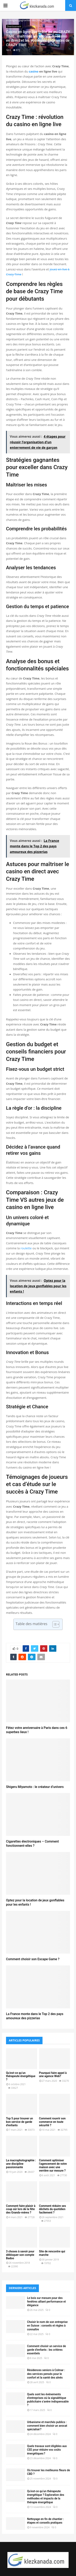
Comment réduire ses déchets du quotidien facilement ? (52, 2209)
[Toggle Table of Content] (53, 1624)
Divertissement (14, 26)
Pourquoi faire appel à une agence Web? (53, 2074)
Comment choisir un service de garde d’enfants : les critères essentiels (46, 2349)
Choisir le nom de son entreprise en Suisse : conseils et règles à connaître (47, 2325)
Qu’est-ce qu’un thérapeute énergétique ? (20, 2076)
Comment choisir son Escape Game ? (32, 1959)
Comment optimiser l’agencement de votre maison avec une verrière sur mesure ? (53, 2165)
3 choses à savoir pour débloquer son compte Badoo (20, 2255)
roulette (26, 1248)
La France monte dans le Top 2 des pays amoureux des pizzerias (34, 2016)
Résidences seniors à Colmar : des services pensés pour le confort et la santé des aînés (46, 2373)
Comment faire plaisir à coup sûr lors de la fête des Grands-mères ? (20, 2209)
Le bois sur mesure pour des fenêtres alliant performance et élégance (46, 2301)
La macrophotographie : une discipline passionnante (21, 2164)
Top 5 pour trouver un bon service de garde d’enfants (19, 2122)
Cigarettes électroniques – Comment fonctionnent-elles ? (32, 1844)
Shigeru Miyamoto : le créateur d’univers (35, 1787)
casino (34, 71)
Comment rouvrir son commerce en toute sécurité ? (52, 2122)
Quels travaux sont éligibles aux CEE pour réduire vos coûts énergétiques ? (47, 2449)
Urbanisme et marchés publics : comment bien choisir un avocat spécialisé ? (47, 2425)
